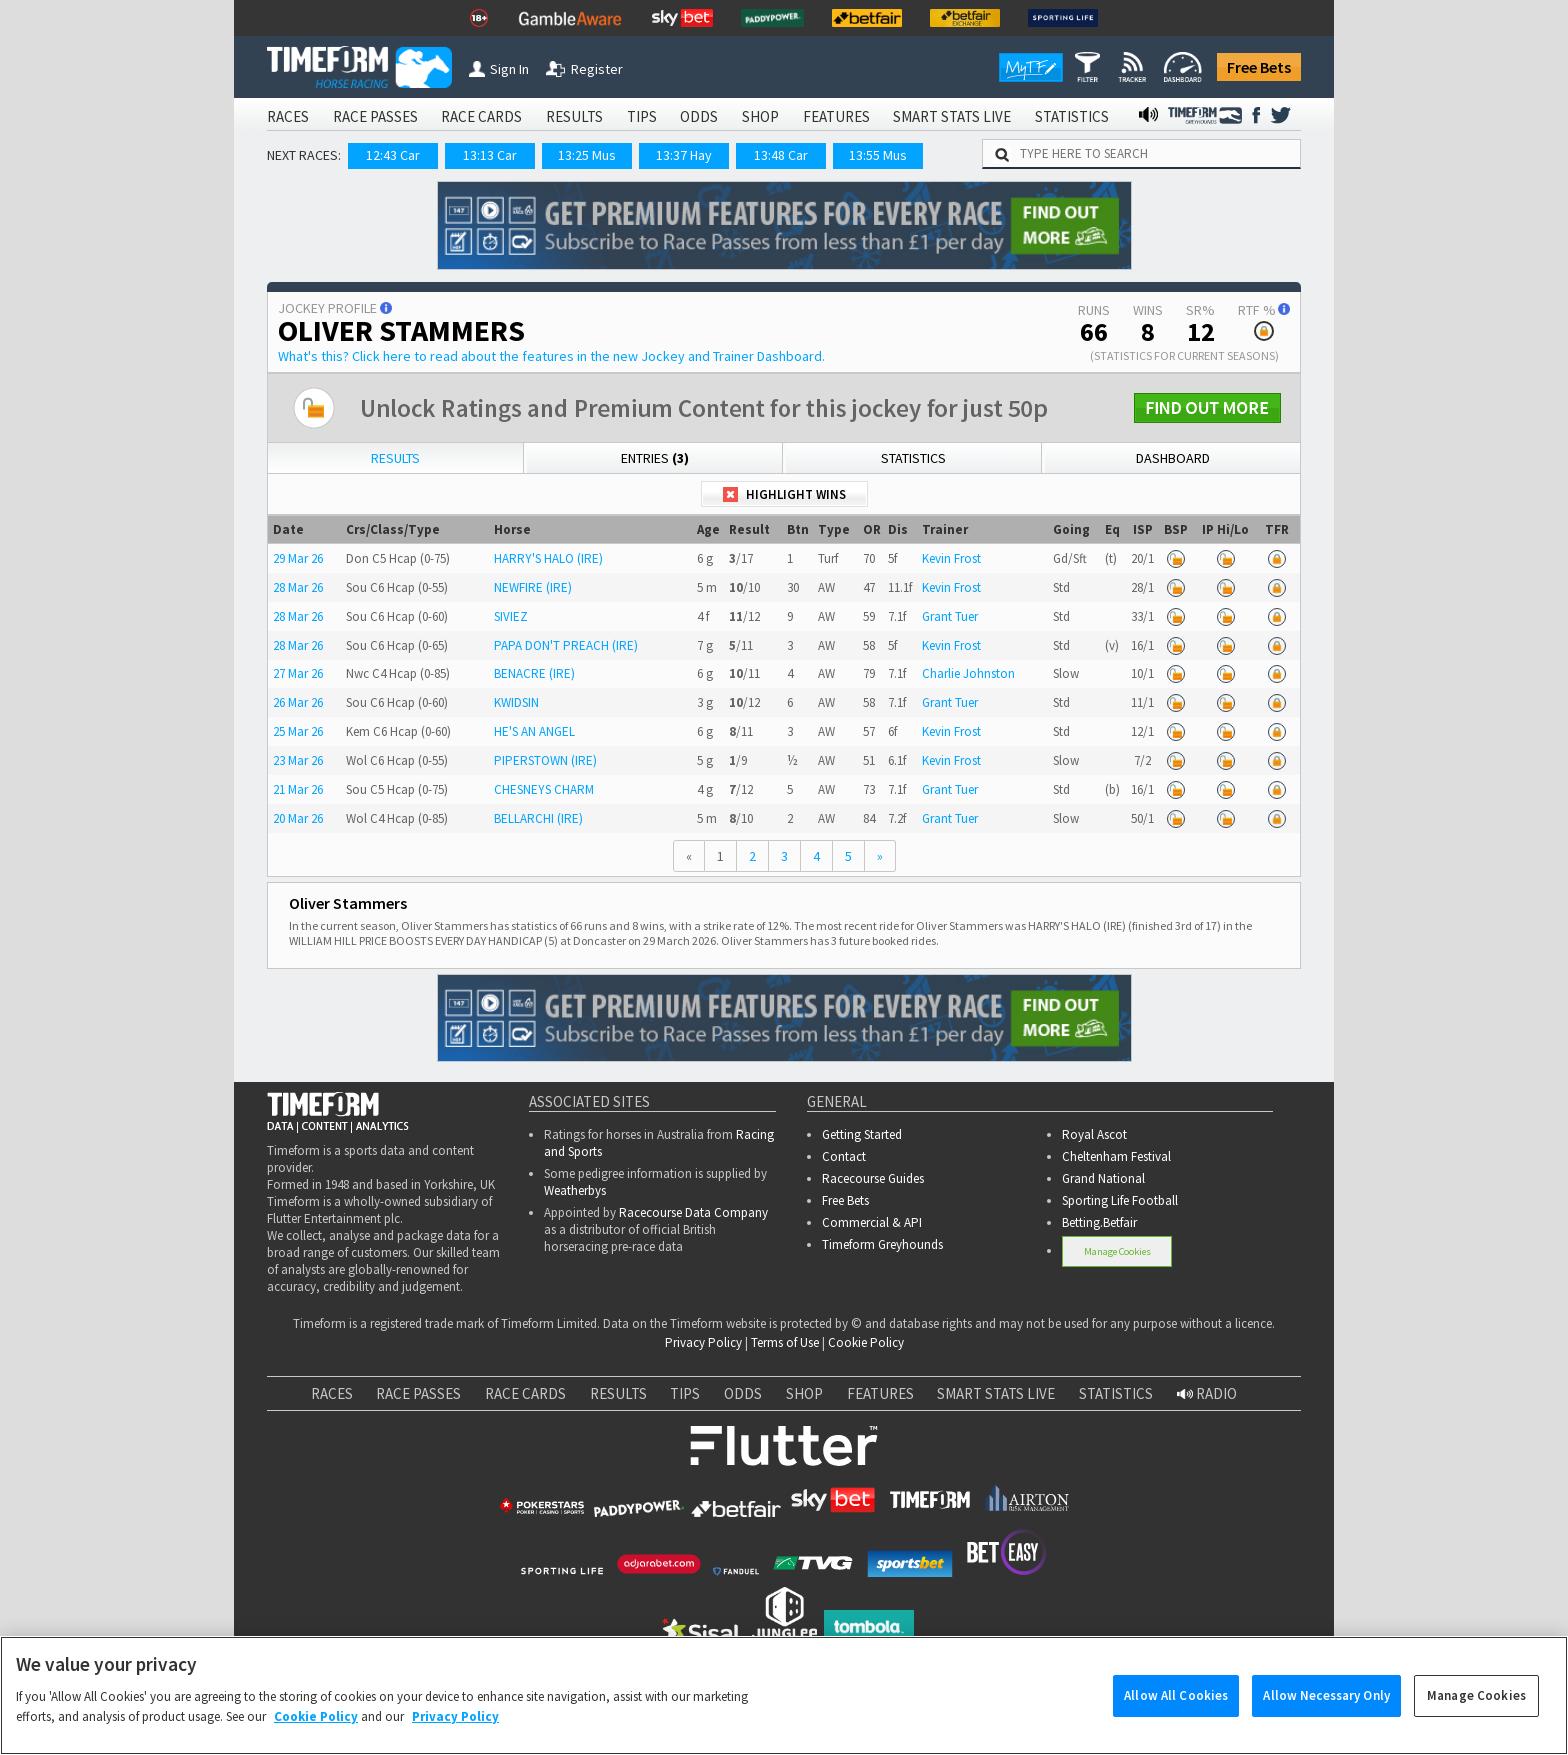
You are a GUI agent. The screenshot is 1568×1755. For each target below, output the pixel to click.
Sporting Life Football (1120, 1200)
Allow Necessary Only (1326, 1713)
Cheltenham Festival (1116, 1156)
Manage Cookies (1117, 1251)
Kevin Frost (951, 558)
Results (395, 458)
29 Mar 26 (298, 558)
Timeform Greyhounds (882, 1244)
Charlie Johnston (968, 673)
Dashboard (1173, 458)
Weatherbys (575, 1190)
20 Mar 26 (298, 818)
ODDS (699, 116)
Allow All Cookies (1176, 1713)
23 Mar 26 (298, 760)
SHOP (760, 116)
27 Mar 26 (298, 673)
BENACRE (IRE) (534, 673)
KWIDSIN (516, 702)
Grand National (1103, 1178)
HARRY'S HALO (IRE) (548, 558)
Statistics (913, 458)
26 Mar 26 (298, 702)
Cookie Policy (866, 1342)
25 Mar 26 (298, 731)
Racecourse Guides (873, 1178)
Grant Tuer (950, 616)
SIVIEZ (511, 616)
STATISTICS (1072, 116)
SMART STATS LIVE (952, 116)
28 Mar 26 (298, 587)
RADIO (1207, 1393)
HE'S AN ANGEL (534, 731)
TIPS (642, 116)
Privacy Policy (703, 1342)
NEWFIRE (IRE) (533, 587)
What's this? (551, 356)
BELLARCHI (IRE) (538, 818)
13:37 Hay (684, 155)
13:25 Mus (587, 155)
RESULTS (574, 116)
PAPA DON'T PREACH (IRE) (566, 645)
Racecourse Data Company (693, 1212)
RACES (288, 116)
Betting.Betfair (1099, 1222)
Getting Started (862, 1134)
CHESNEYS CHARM (544, 789)
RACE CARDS (481, 116)
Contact (844, 1156)
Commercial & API (872, 1222)
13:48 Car (781, 155)
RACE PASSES (375, 116)
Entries (655, 458)
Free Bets (1259, 67)
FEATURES (836, 116)
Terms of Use (785, 1342)
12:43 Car (393, 155)
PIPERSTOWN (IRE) (545, 760)
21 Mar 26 (298, 789)
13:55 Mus (878, 155)
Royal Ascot (1094, 1134)
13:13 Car (490, 155)
